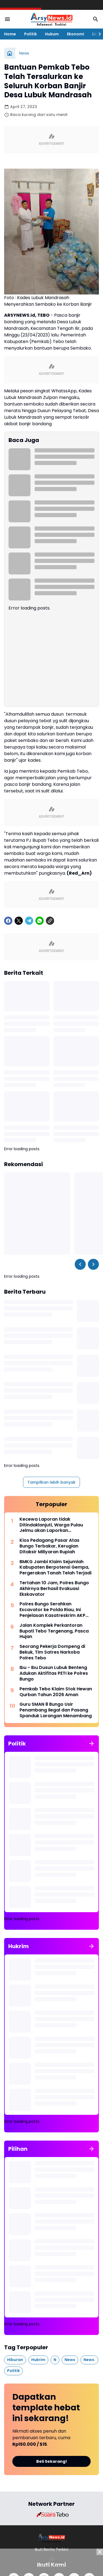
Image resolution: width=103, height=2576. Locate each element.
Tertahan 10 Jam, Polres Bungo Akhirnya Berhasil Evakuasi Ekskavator (54, 1588)
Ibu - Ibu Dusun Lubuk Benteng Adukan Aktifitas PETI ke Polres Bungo (54, 1673)
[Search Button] (95, 19)
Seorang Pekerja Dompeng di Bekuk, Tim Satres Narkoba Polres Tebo (52, 1652)
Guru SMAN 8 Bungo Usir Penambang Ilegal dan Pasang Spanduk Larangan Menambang (56, 1710)
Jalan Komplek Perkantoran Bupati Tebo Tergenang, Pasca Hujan (54, 1631)
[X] (19, 921)
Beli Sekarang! (51, 2461)
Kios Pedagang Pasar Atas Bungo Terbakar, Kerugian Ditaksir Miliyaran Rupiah (49, 1546)
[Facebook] (8, 921)
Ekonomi (75, 34)
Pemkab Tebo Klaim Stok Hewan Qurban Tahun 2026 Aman (56, 1692)
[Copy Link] (50, 921)
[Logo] (51, 2538)
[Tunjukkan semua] (91, 1743)
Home (10, 34)
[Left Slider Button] (80, 1264)
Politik (30, 34)
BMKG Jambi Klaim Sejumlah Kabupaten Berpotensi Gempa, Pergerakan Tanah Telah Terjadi (55, 1567)
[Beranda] (9, 53)
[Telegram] (29, 921)
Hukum (52, 34)
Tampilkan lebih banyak (51, 1482)
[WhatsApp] (39, 921)
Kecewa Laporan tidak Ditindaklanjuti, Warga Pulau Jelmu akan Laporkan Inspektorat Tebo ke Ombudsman (51, 1525)
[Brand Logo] (51, 2514)
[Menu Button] (7, 19)
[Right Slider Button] (97, 34)
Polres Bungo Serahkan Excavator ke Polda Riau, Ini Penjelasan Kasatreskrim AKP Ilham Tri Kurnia (52, 1609)
